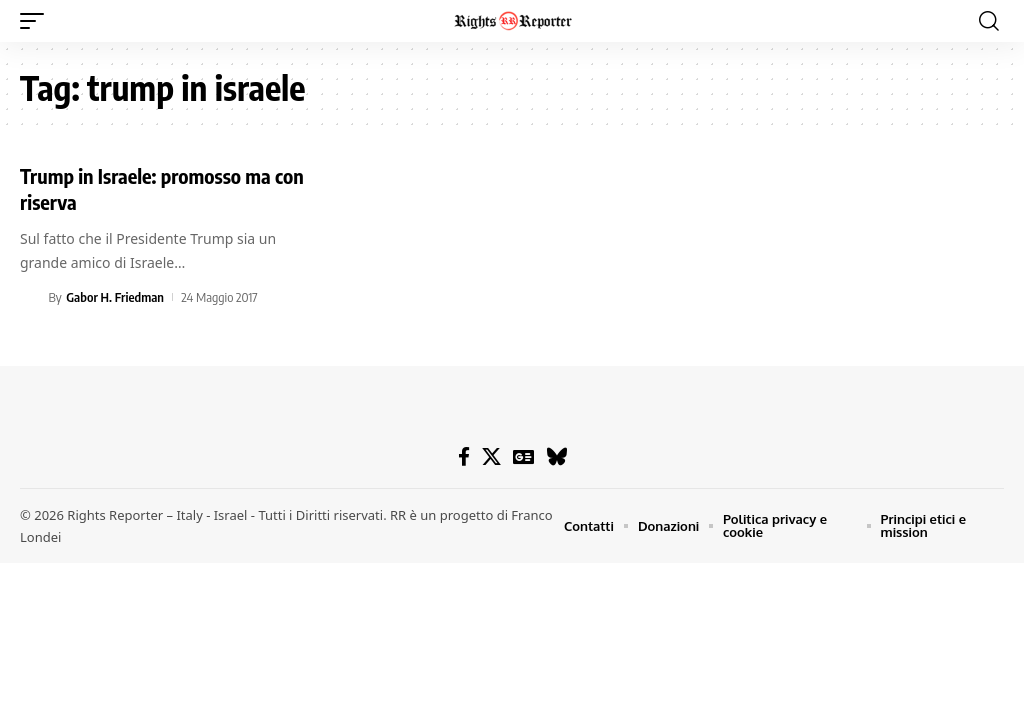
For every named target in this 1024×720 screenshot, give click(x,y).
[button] (37, 21)
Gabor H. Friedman (115, 297)
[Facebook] (464, 457)
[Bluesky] (556, 457)
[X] (491, 457)
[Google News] (523, 457)
